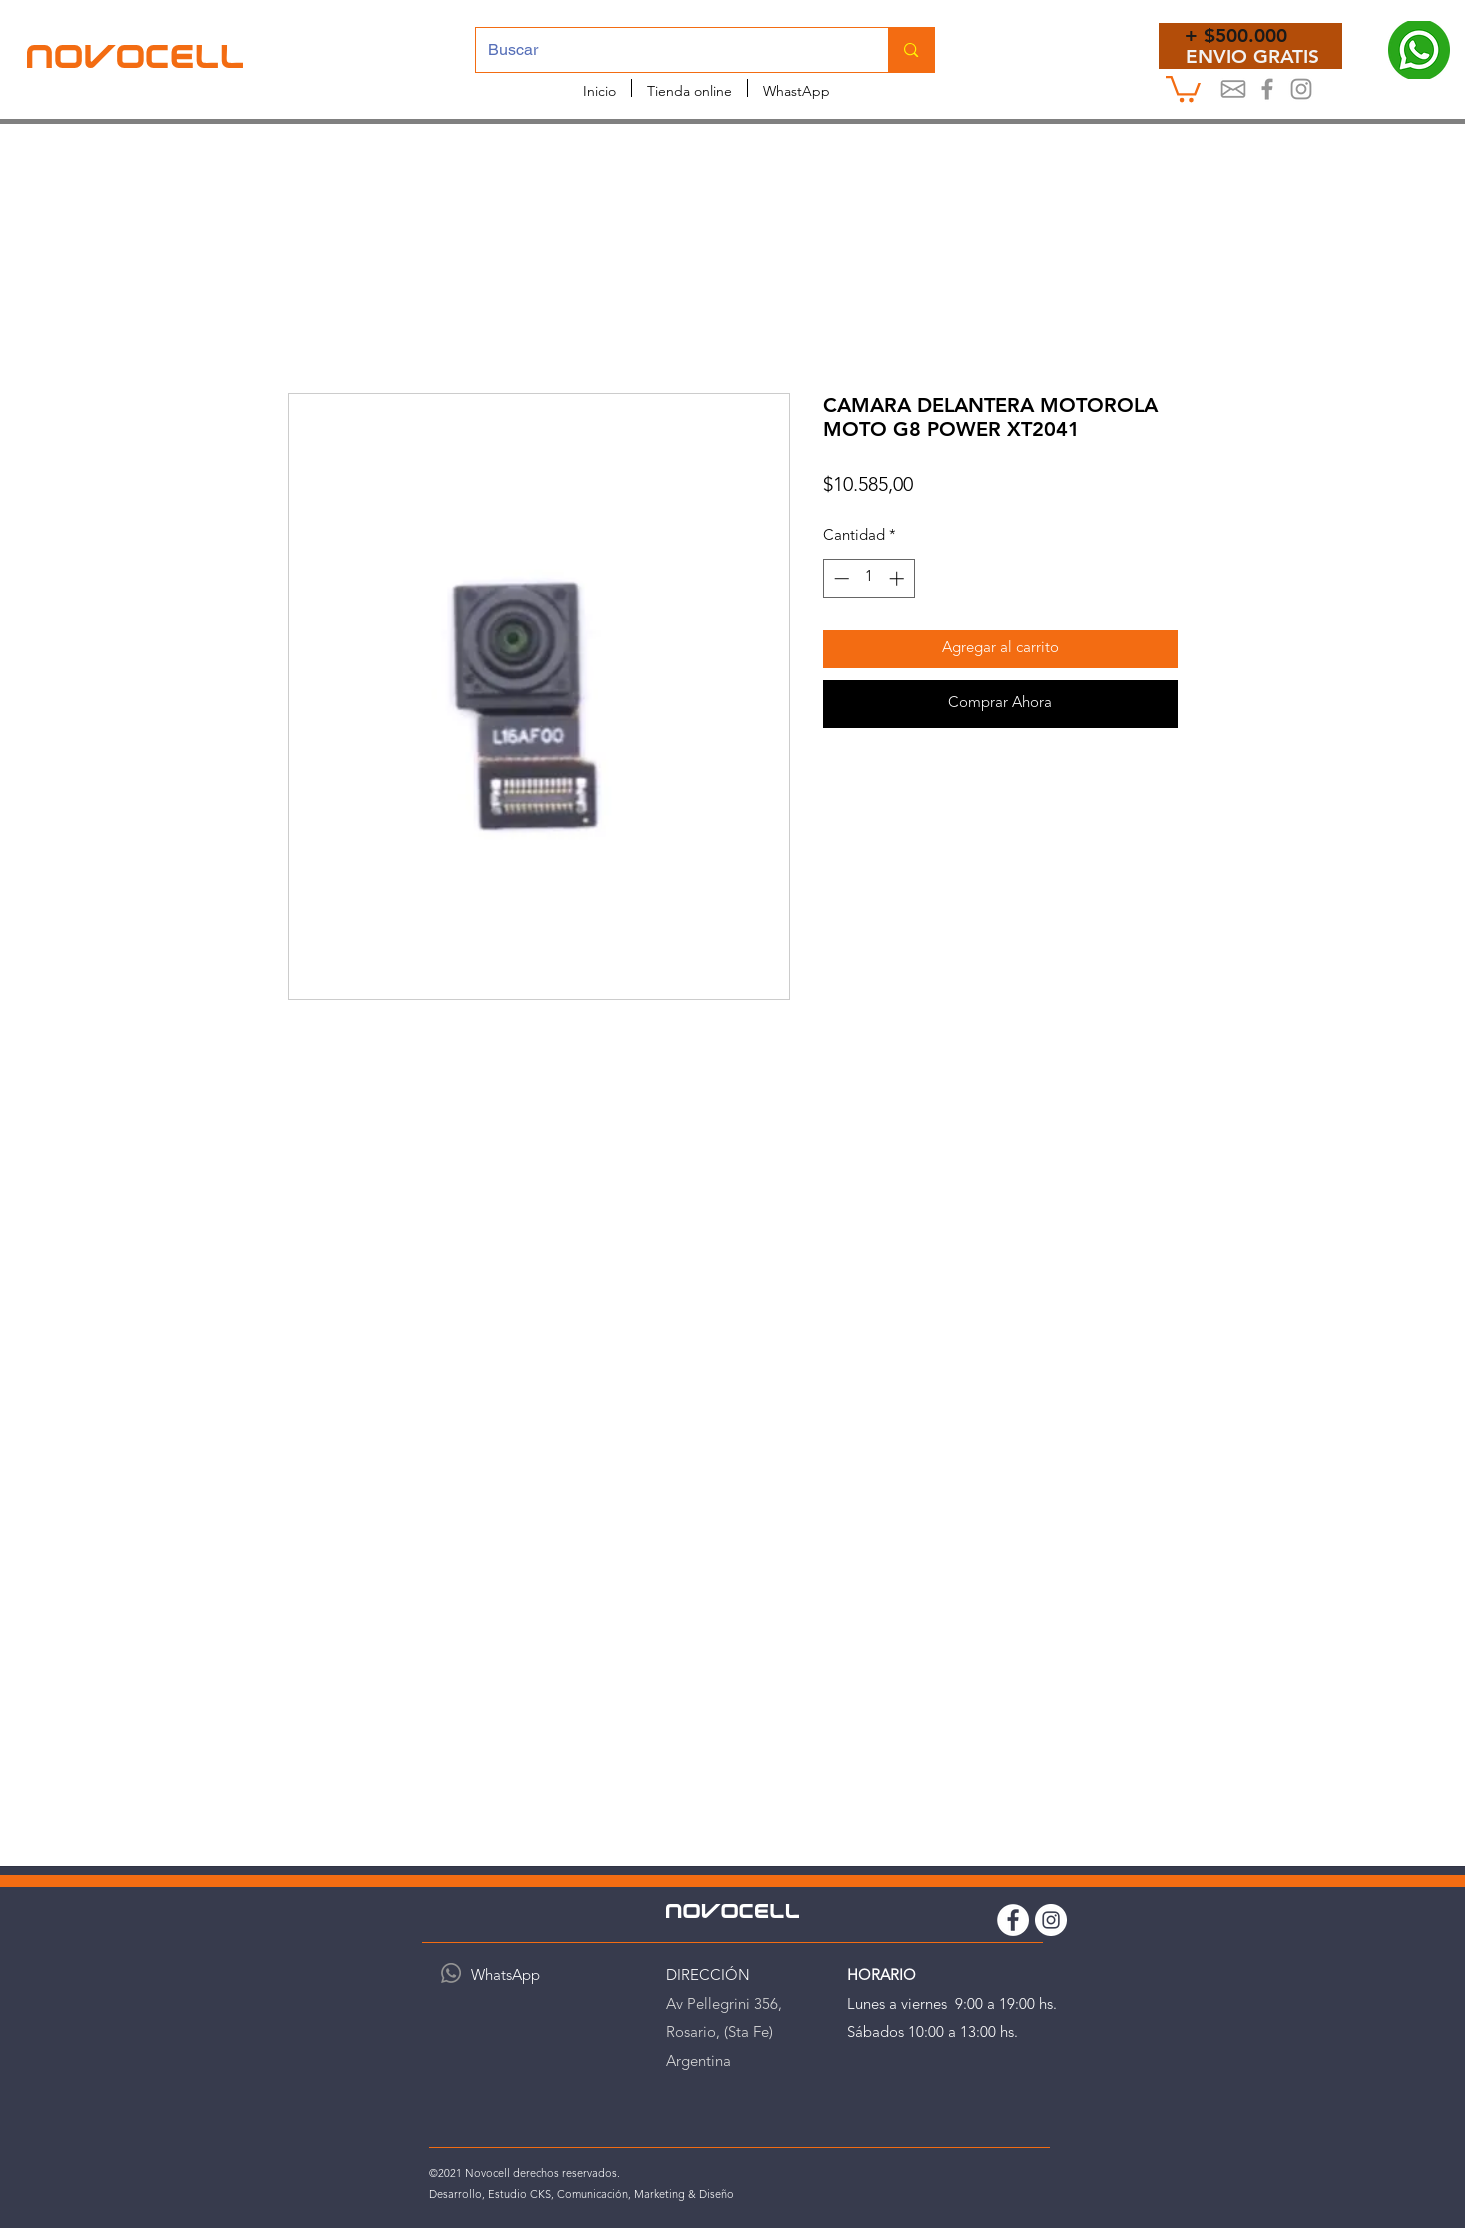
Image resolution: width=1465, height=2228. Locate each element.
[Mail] (1233, 89)
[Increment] (898, 578)
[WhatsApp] (451, 1973)
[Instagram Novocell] (1301, 89)
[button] (1183, 87)
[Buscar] (667, 50)
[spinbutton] (868, 578)
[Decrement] (839, 578)
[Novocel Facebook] (1267, 89)
